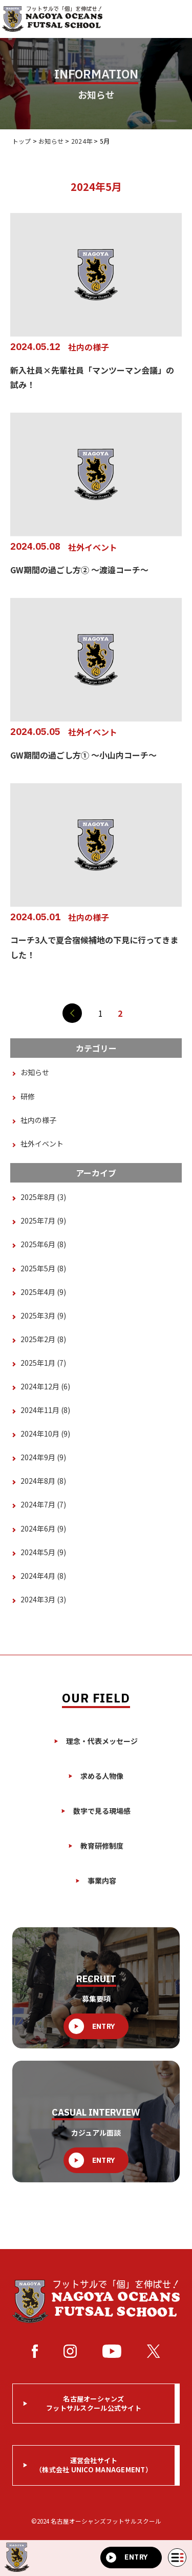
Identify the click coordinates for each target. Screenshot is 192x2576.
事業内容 (96, 1880)
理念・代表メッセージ (96, 1741)
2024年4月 (43, 1576)
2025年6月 (43, 1244)
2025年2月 (43, 1339)
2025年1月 (43, 1363)
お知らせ (34, 1072)
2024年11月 (45, 1410)
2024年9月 (43, 1457)
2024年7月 (43, 1504)
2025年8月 (43, 1197)
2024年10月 (45, 1433)
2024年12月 (45, 1386)
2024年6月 (43, 1528)
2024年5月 (43, 1552)
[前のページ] (72, 1013)
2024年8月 (43, 1481)
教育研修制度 (96, 1846)
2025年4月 (43, 1292)
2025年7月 (43, 1220)
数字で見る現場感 (96, 1811)
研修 (27, 1096)
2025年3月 (43, 1315)
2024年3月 (43, 1599)
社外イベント (41, 1143)
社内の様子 (38, 1120)
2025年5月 (43, 1268)
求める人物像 (96, 1776)
